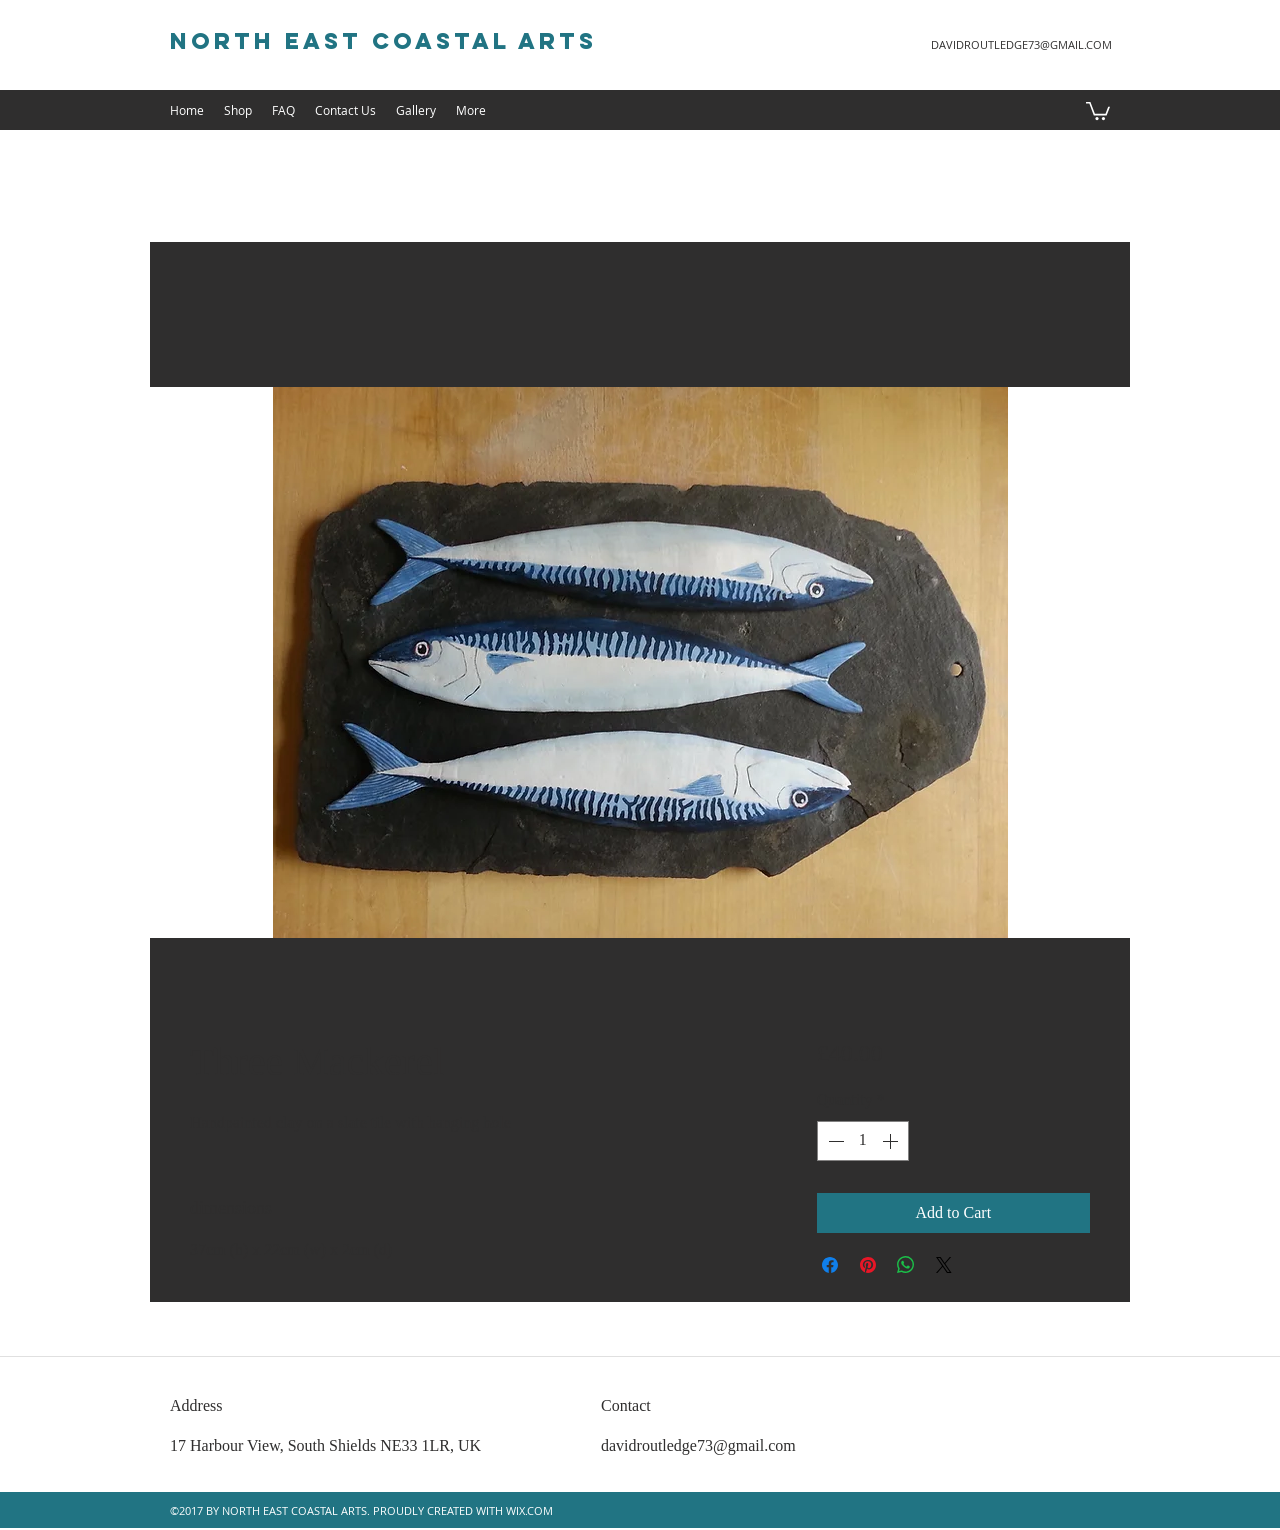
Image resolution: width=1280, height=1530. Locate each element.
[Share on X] (944, 1265)
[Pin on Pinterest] (868, 1265)
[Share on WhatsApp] (906, 1265)
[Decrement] (834, 1141)
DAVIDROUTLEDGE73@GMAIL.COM (1021, 44)
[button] (1098, 110)
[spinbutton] (863, 1141)
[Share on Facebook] (830, 1265)
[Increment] (892, 1141)
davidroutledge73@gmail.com (698, 1445)
